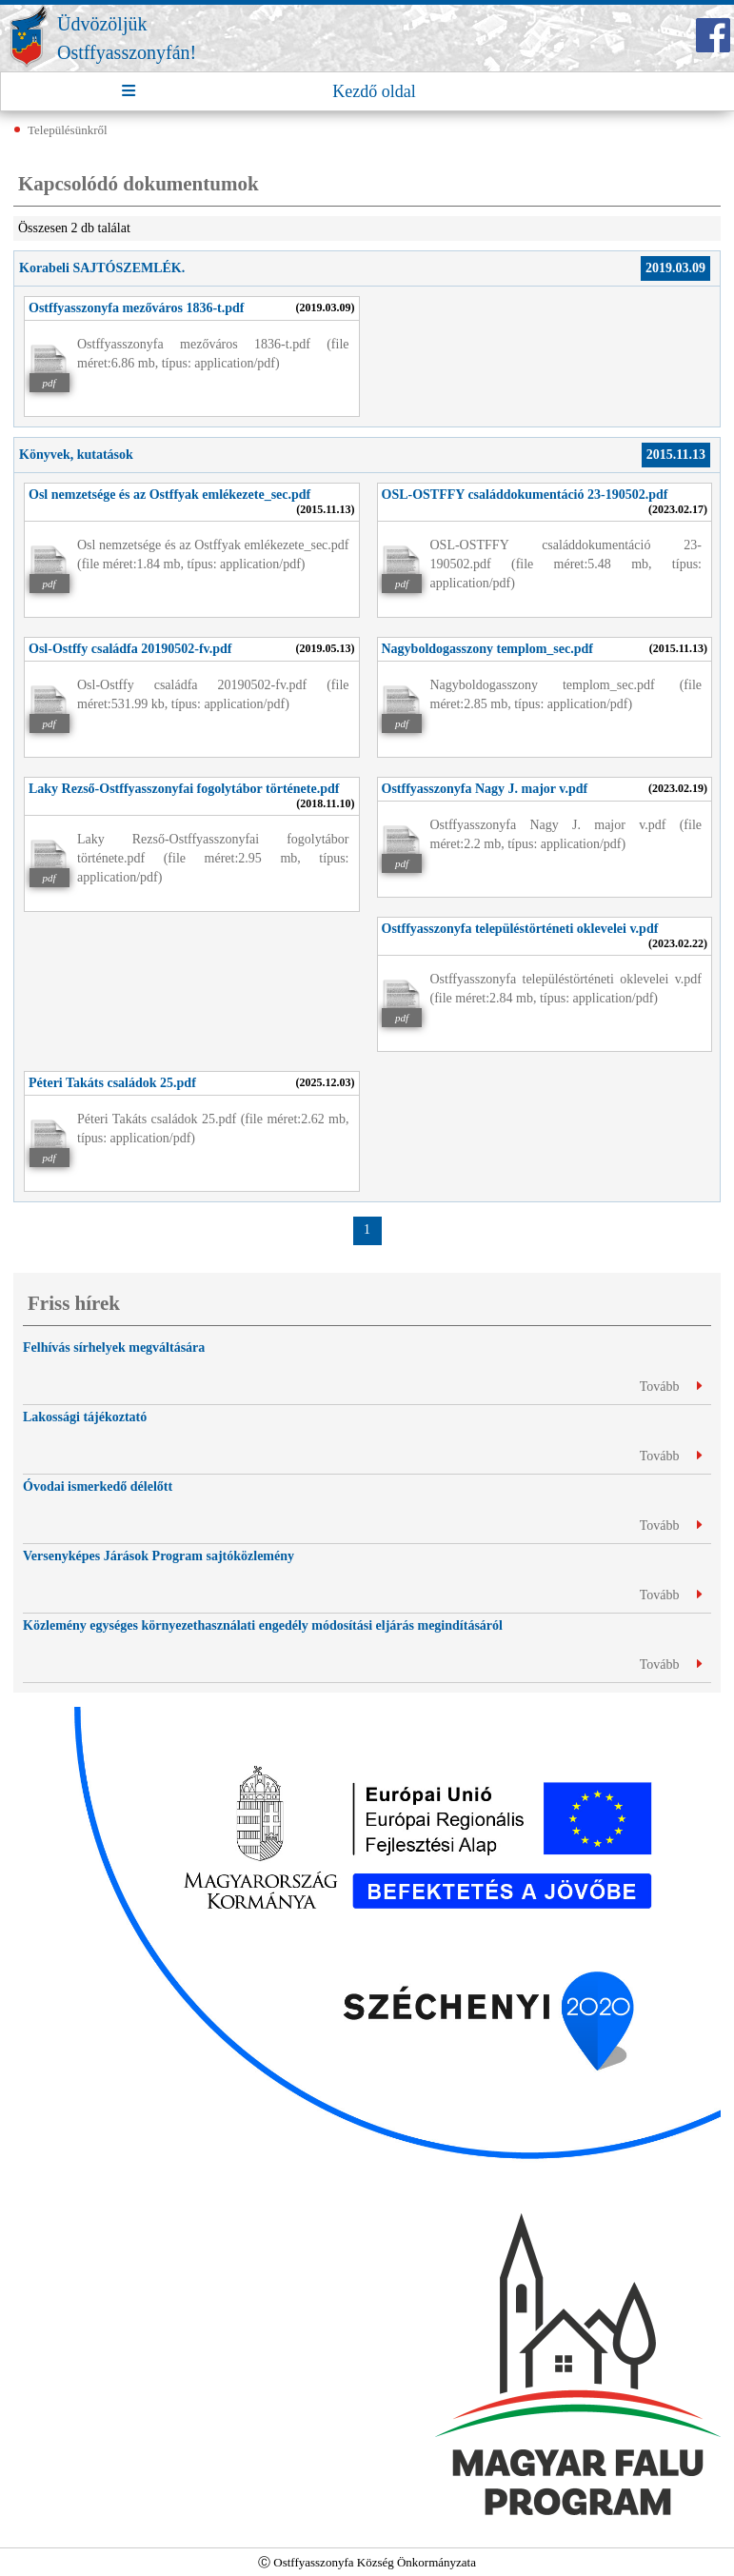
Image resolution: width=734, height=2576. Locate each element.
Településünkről (68, 130)
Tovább (671, 1386)
